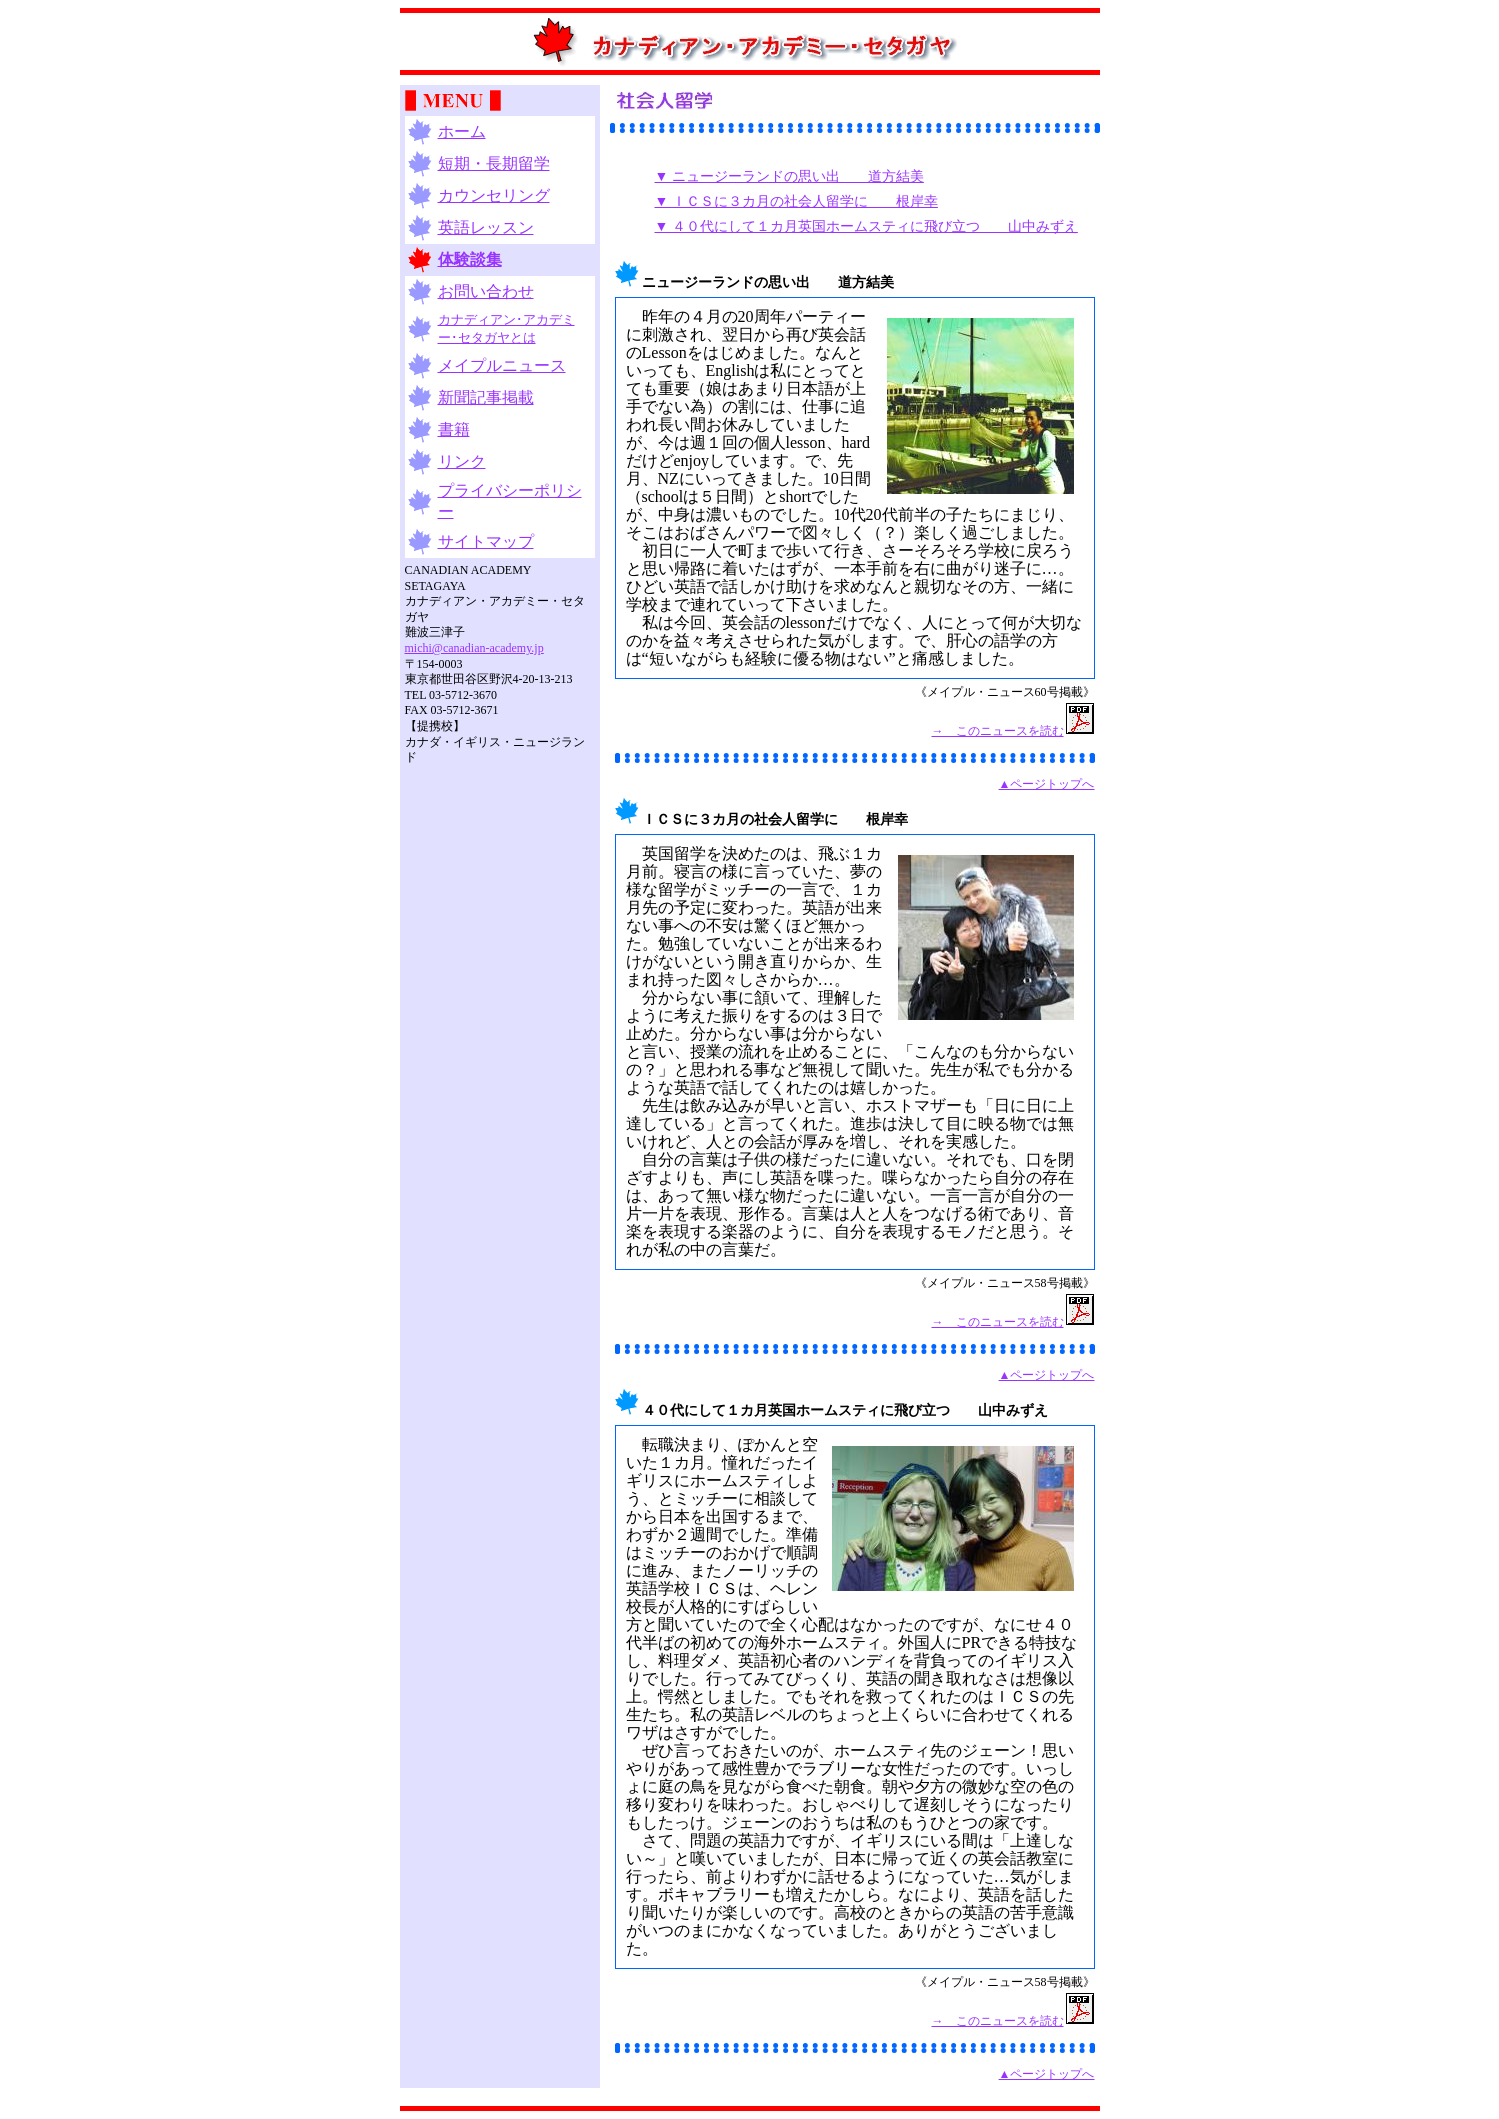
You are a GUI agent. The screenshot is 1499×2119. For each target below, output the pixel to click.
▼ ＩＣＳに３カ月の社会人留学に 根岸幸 (796, 201)
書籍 (454, 429)
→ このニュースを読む (998, 731)
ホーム (462, 131)
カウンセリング (494, 195)
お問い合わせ (486, 291)
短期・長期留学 (494, 163)
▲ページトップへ (1047, 784)
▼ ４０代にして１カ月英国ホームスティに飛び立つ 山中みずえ (866, 226)
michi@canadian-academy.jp (474, 648)
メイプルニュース (502, 365)
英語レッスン (486, 227)
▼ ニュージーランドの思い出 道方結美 (789, 176)
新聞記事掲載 (486, 397)
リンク (462, 461)
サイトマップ (486, 541)
